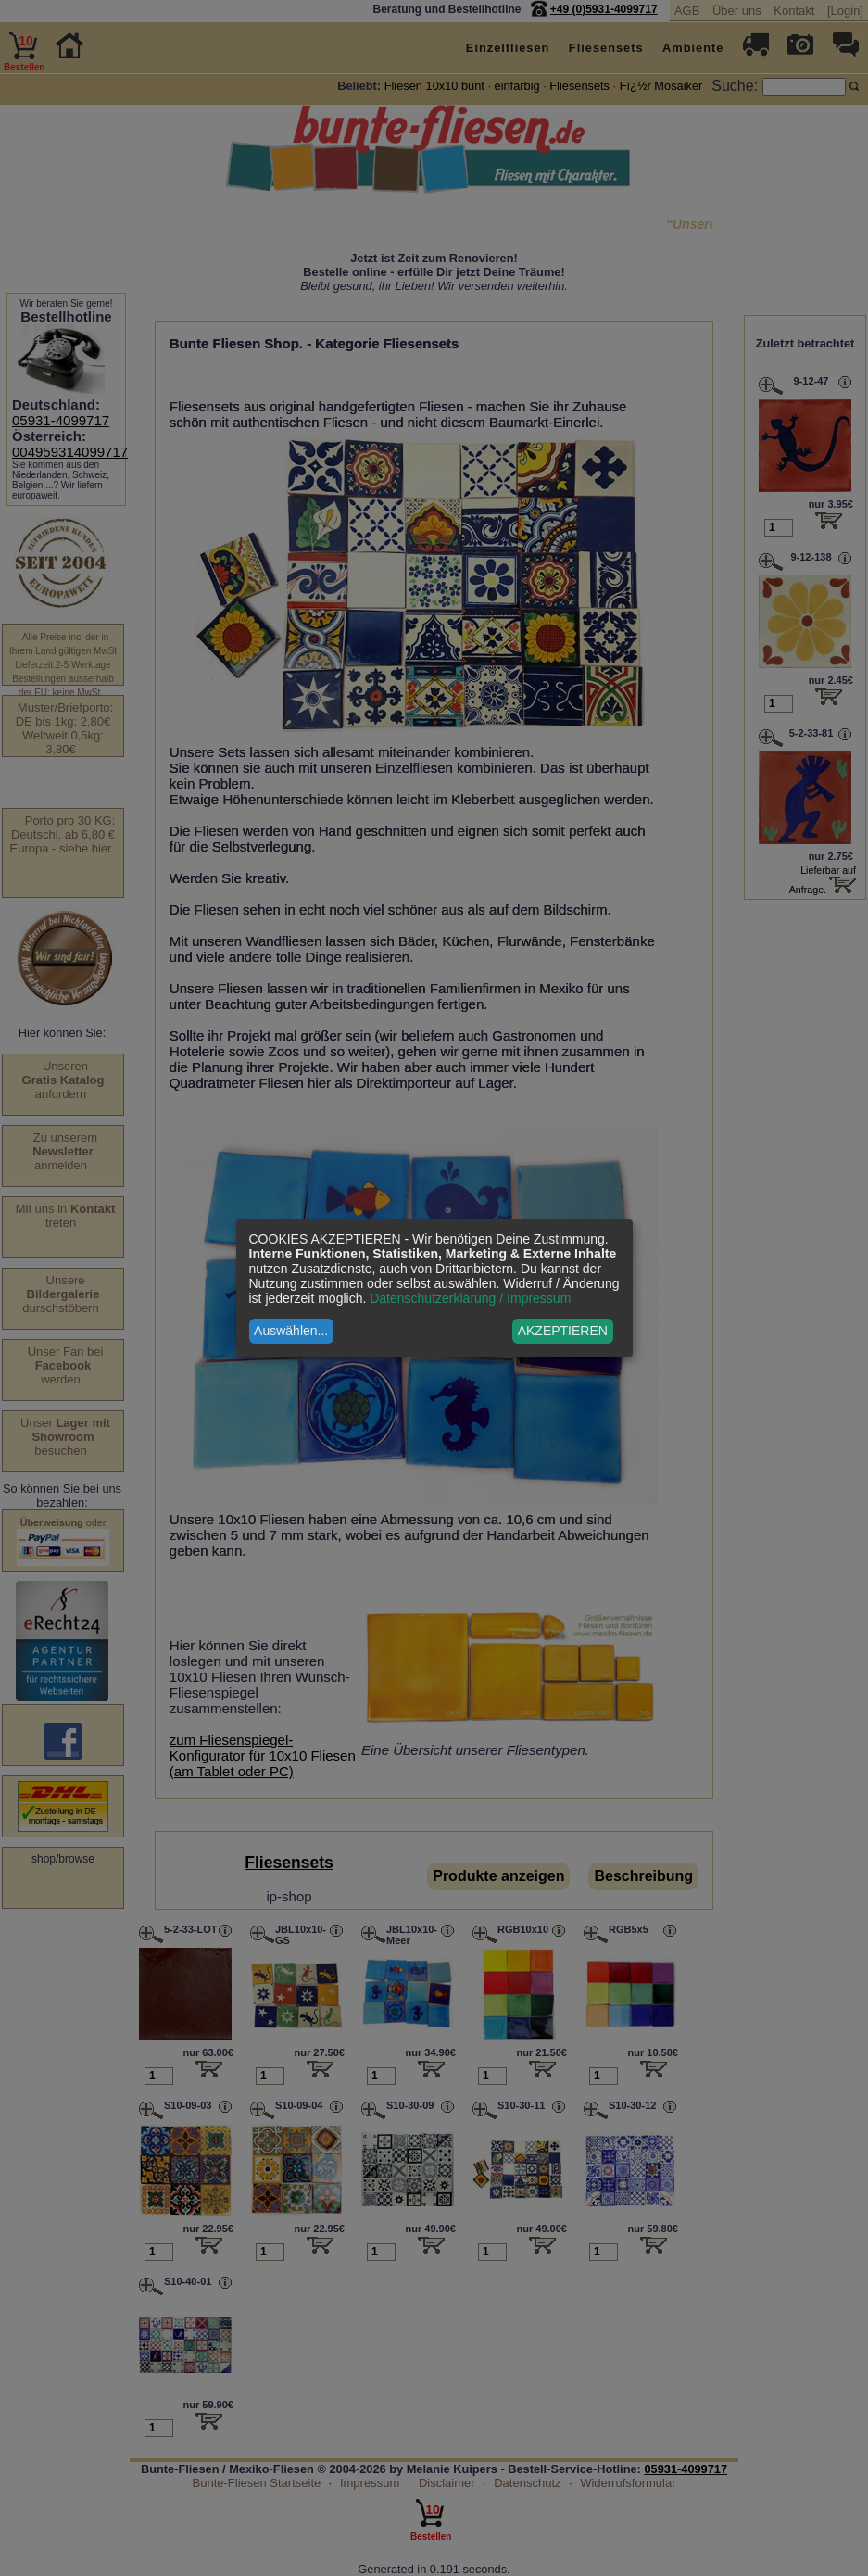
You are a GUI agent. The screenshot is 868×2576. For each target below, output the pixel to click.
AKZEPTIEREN (563, 1330)
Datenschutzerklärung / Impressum (470, 1298)
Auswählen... (291, 1330)
